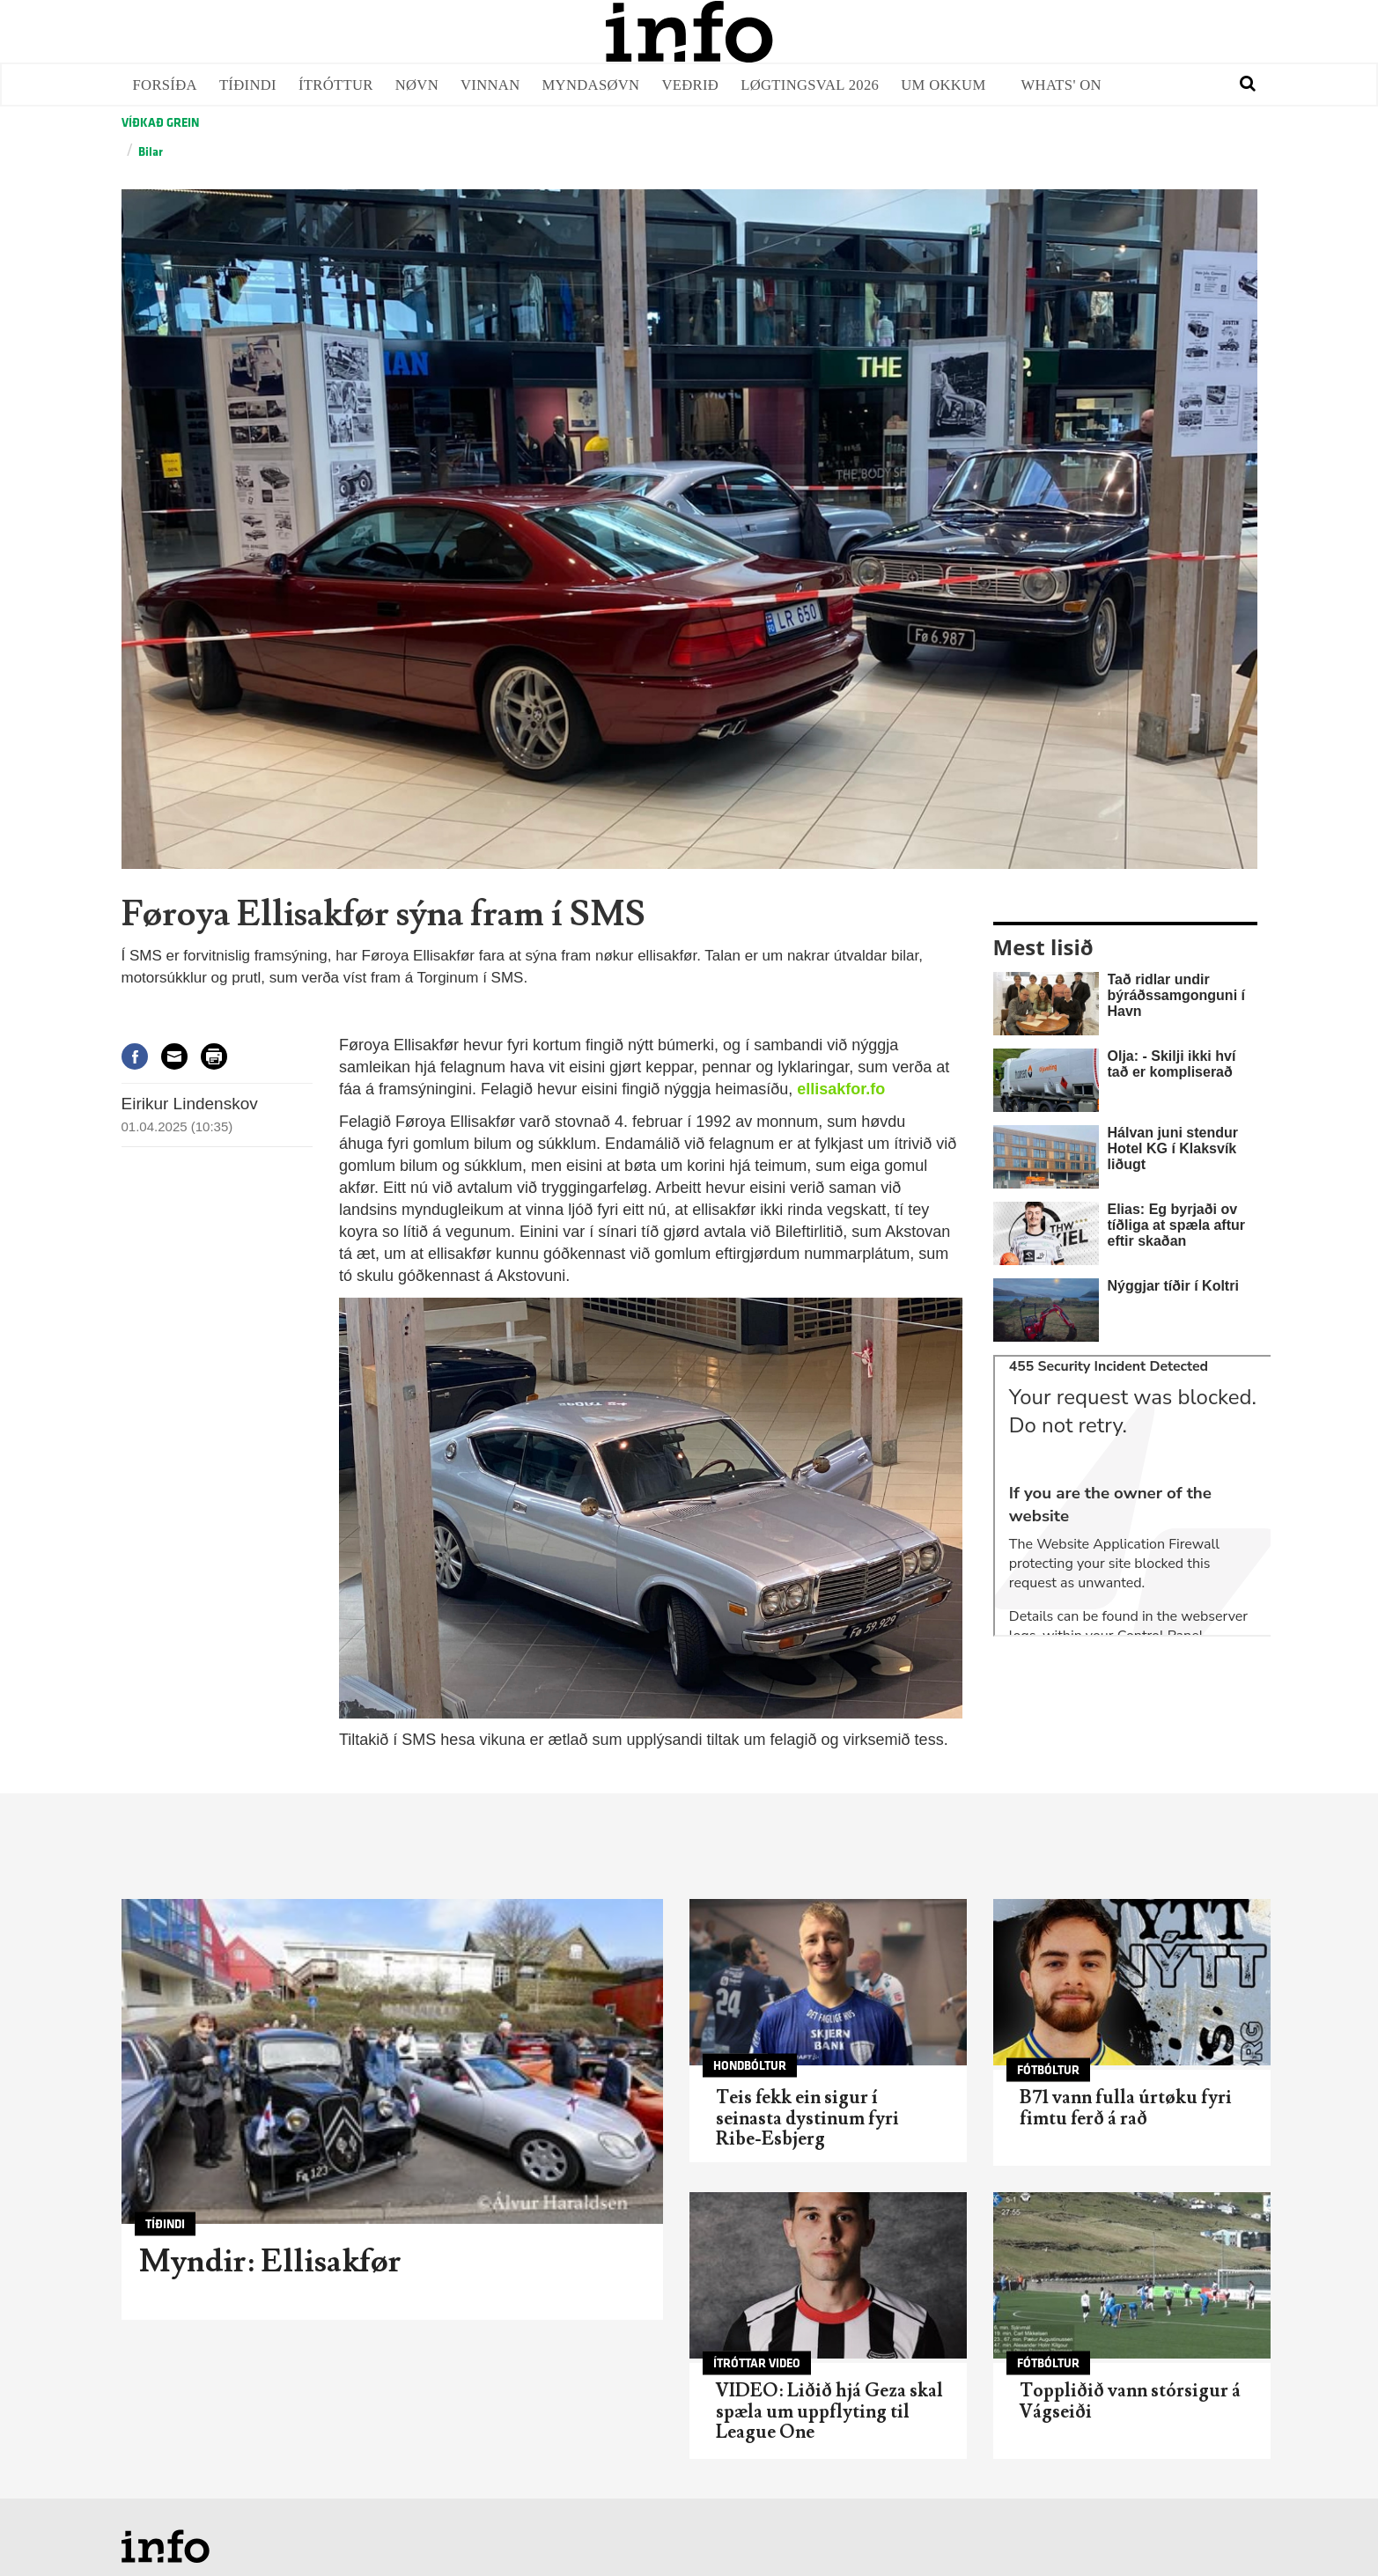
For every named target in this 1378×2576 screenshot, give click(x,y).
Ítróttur (335, 85)
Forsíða (165, 85)
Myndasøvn (591, 85)
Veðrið (689, 85)
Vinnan (490, 85)
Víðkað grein (160, 122)
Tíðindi (247, 85)
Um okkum (943, 85)
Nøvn (416, 85)
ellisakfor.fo (841, 1089)
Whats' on (1061, 85)
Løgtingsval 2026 (810, 85)
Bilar (150, 151)
